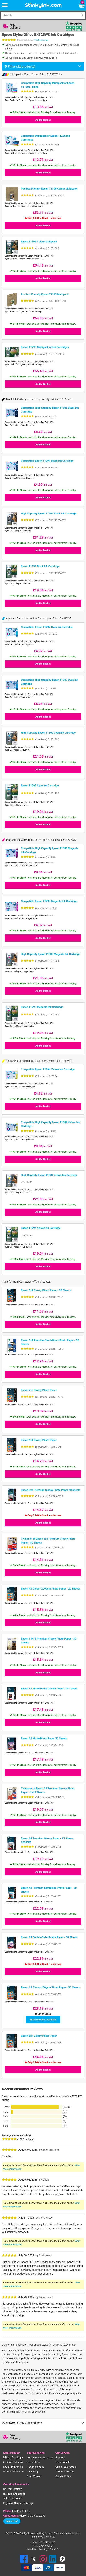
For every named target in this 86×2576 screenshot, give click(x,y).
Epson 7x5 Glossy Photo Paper (39, 1390)
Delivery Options (12, 2488)
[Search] (40, 15)
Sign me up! (12, 2521)
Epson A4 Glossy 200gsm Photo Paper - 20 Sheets (50, 1588)
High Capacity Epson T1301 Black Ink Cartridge (48, 513)
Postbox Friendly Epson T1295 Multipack (45, 294)
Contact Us (33, 2462)
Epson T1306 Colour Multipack (39, 241)
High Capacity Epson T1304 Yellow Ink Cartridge (49, 1175)
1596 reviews (41, 40)
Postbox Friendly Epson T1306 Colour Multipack (49, 188)
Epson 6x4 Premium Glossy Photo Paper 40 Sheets (50, 1490)
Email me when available (43, 2019)
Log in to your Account (40, 2457)
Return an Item (35, 2466)
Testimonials (62, 2462)
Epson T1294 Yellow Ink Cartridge (40, 1228)
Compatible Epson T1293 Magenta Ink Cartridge (49, 901)
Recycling (32, 2471)
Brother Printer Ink (13, 2471)
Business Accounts (14, 2493)
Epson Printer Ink (13, 2466)
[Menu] (5, 5)
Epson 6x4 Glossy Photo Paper (39, 1440)
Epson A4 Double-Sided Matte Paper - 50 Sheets (49, 1937)
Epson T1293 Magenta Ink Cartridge (42, 1007)
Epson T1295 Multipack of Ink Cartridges (45, 347)
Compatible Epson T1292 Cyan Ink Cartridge (47, 627)
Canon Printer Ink (13, 2462)
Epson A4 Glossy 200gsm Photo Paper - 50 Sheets (50, 1987)
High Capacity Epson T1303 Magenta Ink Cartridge (50, 954)
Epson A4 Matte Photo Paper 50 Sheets (44, 1738)
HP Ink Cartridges (13, 2457)
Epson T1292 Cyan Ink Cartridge (40, 785)
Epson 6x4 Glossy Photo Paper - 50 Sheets (46, 1290)
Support (60, 2457)
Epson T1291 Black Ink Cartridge (40, 566)
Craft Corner (34, 2476)
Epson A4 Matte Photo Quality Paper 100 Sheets (49, 1688)
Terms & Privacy (64, 2471)
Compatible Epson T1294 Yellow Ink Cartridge (48, 1069)
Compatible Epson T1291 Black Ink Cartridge (47, 460)
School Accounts (13, 2498)
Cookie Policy (63, 2476)
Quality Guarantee (65, 2466)
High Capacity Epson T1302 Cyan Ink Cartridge (48, 732)
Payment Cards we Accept (18, 2503)
